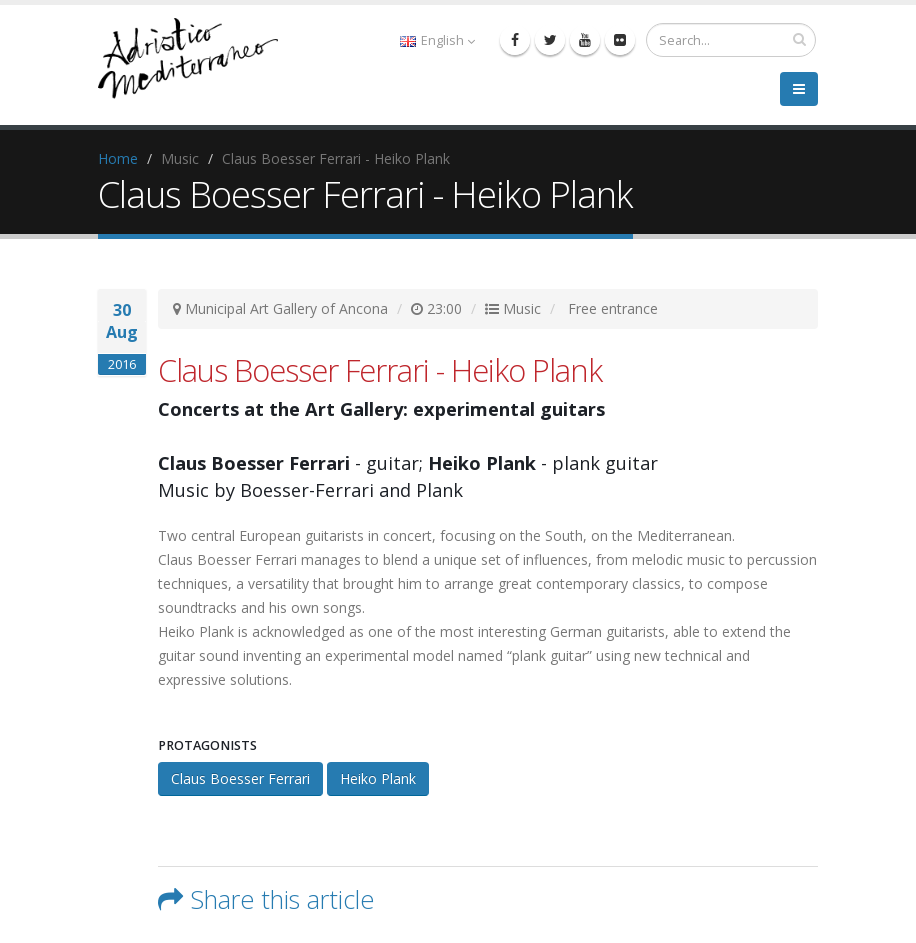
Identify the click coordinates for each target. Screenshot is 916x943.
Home (118, 158)
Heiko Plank (378, 778)
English (437, 40)
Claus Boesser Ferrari (240, 778)
